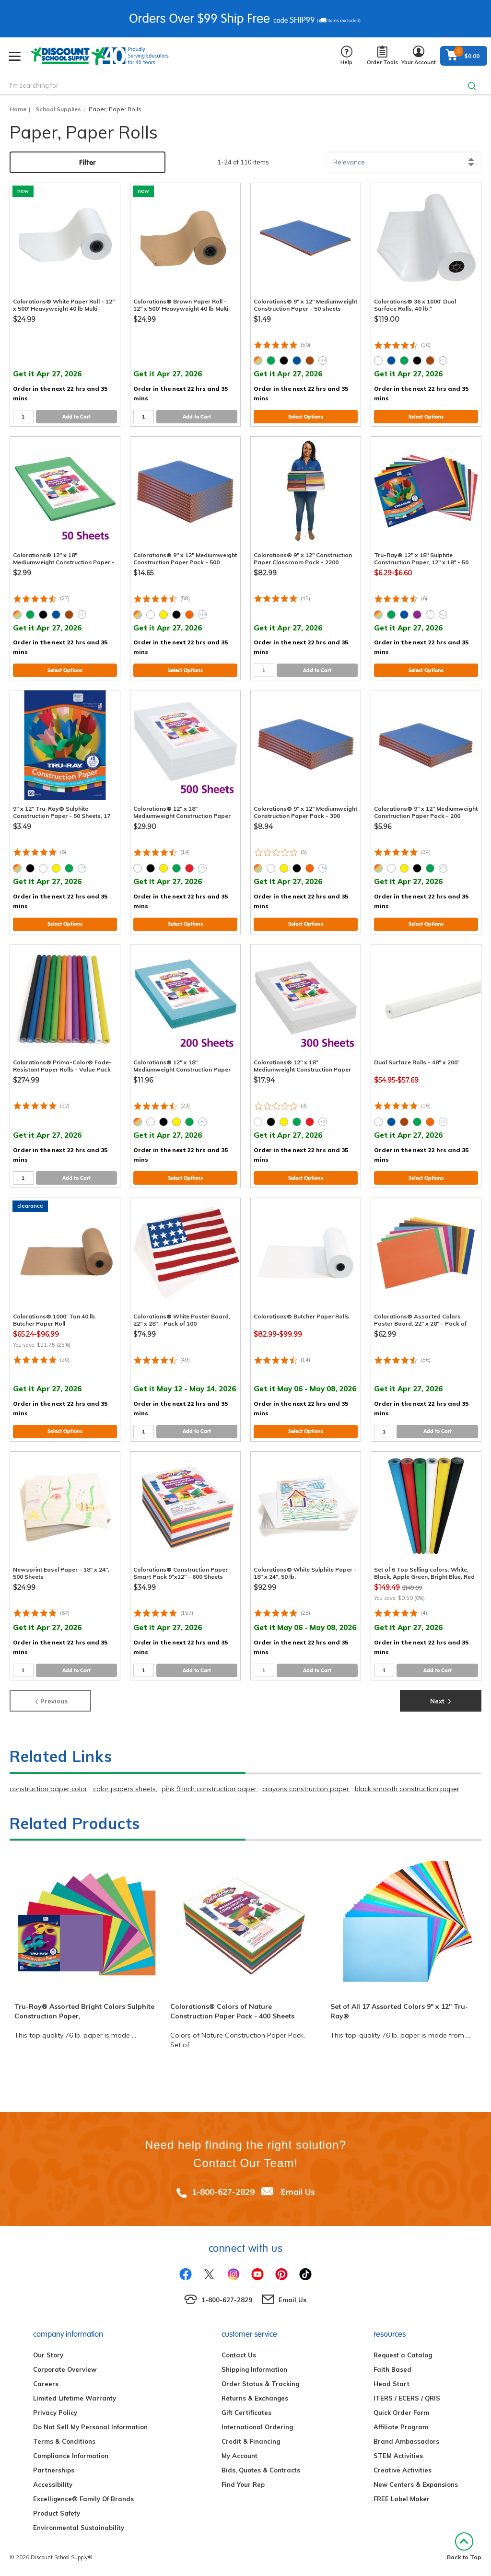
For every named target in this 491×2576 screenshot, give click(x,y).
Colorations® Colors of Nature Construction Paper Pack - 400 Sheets (232, 2011)
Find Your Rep (243, 2484)
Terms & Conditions (64, 2441)
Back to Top (464, 2546)
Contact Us (239, 2355)
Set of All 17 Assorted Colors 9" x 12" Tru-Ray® (399, 2011)
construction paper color (48, 1788)
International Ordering (257, 2427)
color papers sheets (124, 1788)
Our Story (48, 2355)
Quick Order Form (401, 2412)
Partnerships (53, 2470)
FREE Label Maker (402, 2499)
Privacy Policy (55, 2412)
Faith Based (392, 2369)
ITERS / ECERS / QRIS (407, 2398)
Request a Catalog (403, 2355)
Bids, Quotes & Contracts (261, 2470)
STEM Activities (398, 2455)
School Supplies (58, 109)
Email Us (298, 2192)
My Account (239, 2455)
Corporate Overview (64, 2369)
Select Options (305, 416)
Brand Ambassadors (406, 2441)
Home (18, 109)
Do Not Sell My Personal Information (90, 2427)
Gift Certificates (246, 2412)
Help (346, 56)
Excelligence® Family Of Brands (83, 2499)
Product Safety (56, 2513)
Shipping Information (254, 2369)
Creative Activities (403, 2470)
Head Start (391, 2384)
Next (440, 1700)
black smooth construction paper (407, 1788)
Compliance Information (70, 2455)
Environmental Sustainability (78, 2527)
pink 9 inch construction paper (209, 1788)
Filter (87, 162)
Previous (51, 1700)
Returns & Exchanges (255, 2398)
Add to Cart (76, 416)
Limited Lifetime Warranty (74, 2398)
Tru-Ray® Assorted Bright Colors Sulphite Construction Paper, (84, 2011)
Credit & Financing (251, 2441)
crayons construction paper (305, 1788)
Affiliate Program (401, 2427)
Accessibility (52, 2484)
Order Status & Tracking (260, 2384)
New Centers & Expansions (416, 2484)
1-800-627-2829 (223, 2192)
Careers (45, 2384)
